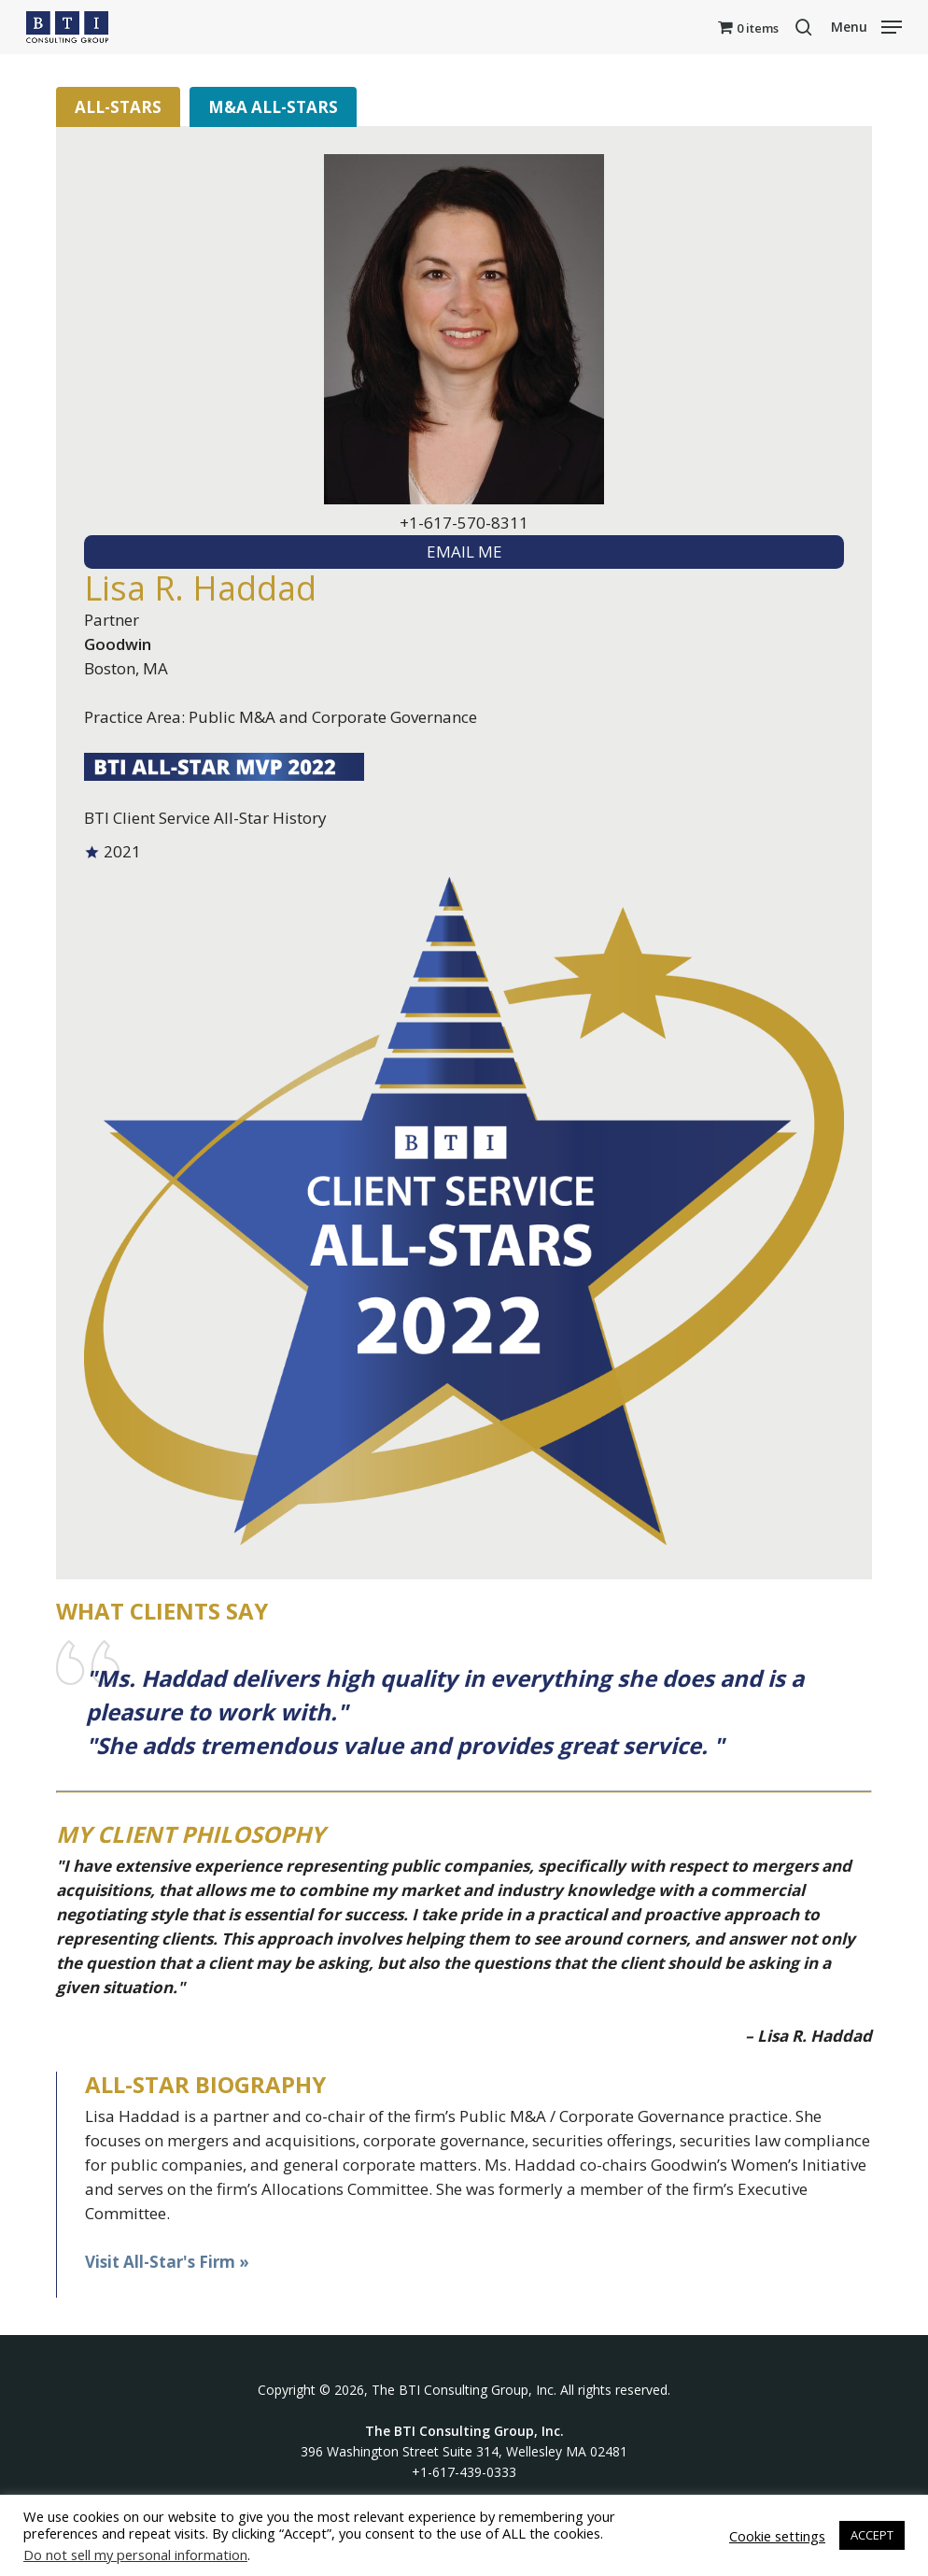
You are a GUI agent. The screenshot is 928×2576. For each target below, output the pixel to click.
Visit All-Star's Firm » (167, 2261)
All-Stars (118, 107)
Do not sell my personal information (135, 2554)
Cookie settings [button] (777, 2535)
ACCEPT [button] (872, 2534)
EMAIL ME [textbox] (464, 551)
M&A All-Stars (273, 107)
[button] (866, 25)
